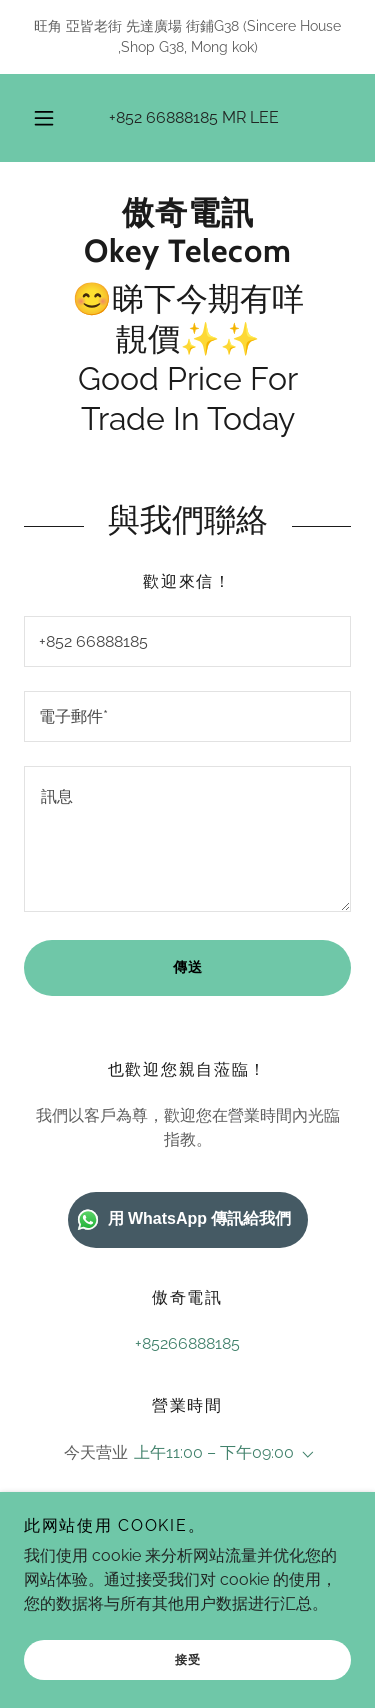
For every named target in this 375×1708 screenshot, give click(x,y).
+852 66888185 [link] (163, 117)
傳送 (188, 967)
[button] (44, 118)
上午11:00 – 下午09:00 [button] (214, 1452)
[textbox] (187, 641)
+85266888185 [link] (187, 1343)
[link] (187, 232)
